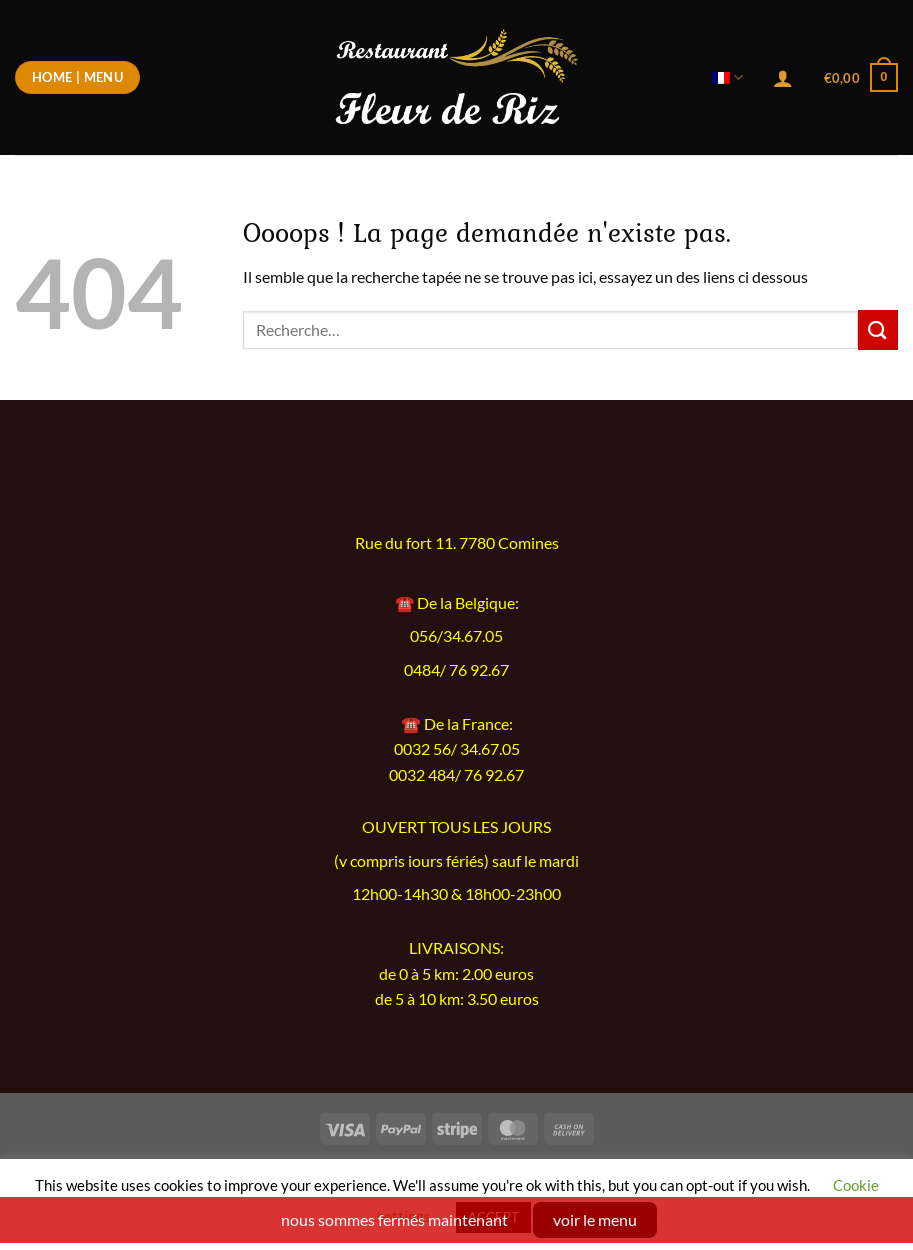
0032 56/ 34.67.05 (457, 748)
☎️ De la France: (457, 723)
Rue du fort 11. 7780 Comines (457, 543)
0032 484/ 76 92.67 (456, 774)
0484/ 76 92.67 (456, 670)
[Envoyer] (878, 329)
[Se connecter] (783, 78)
